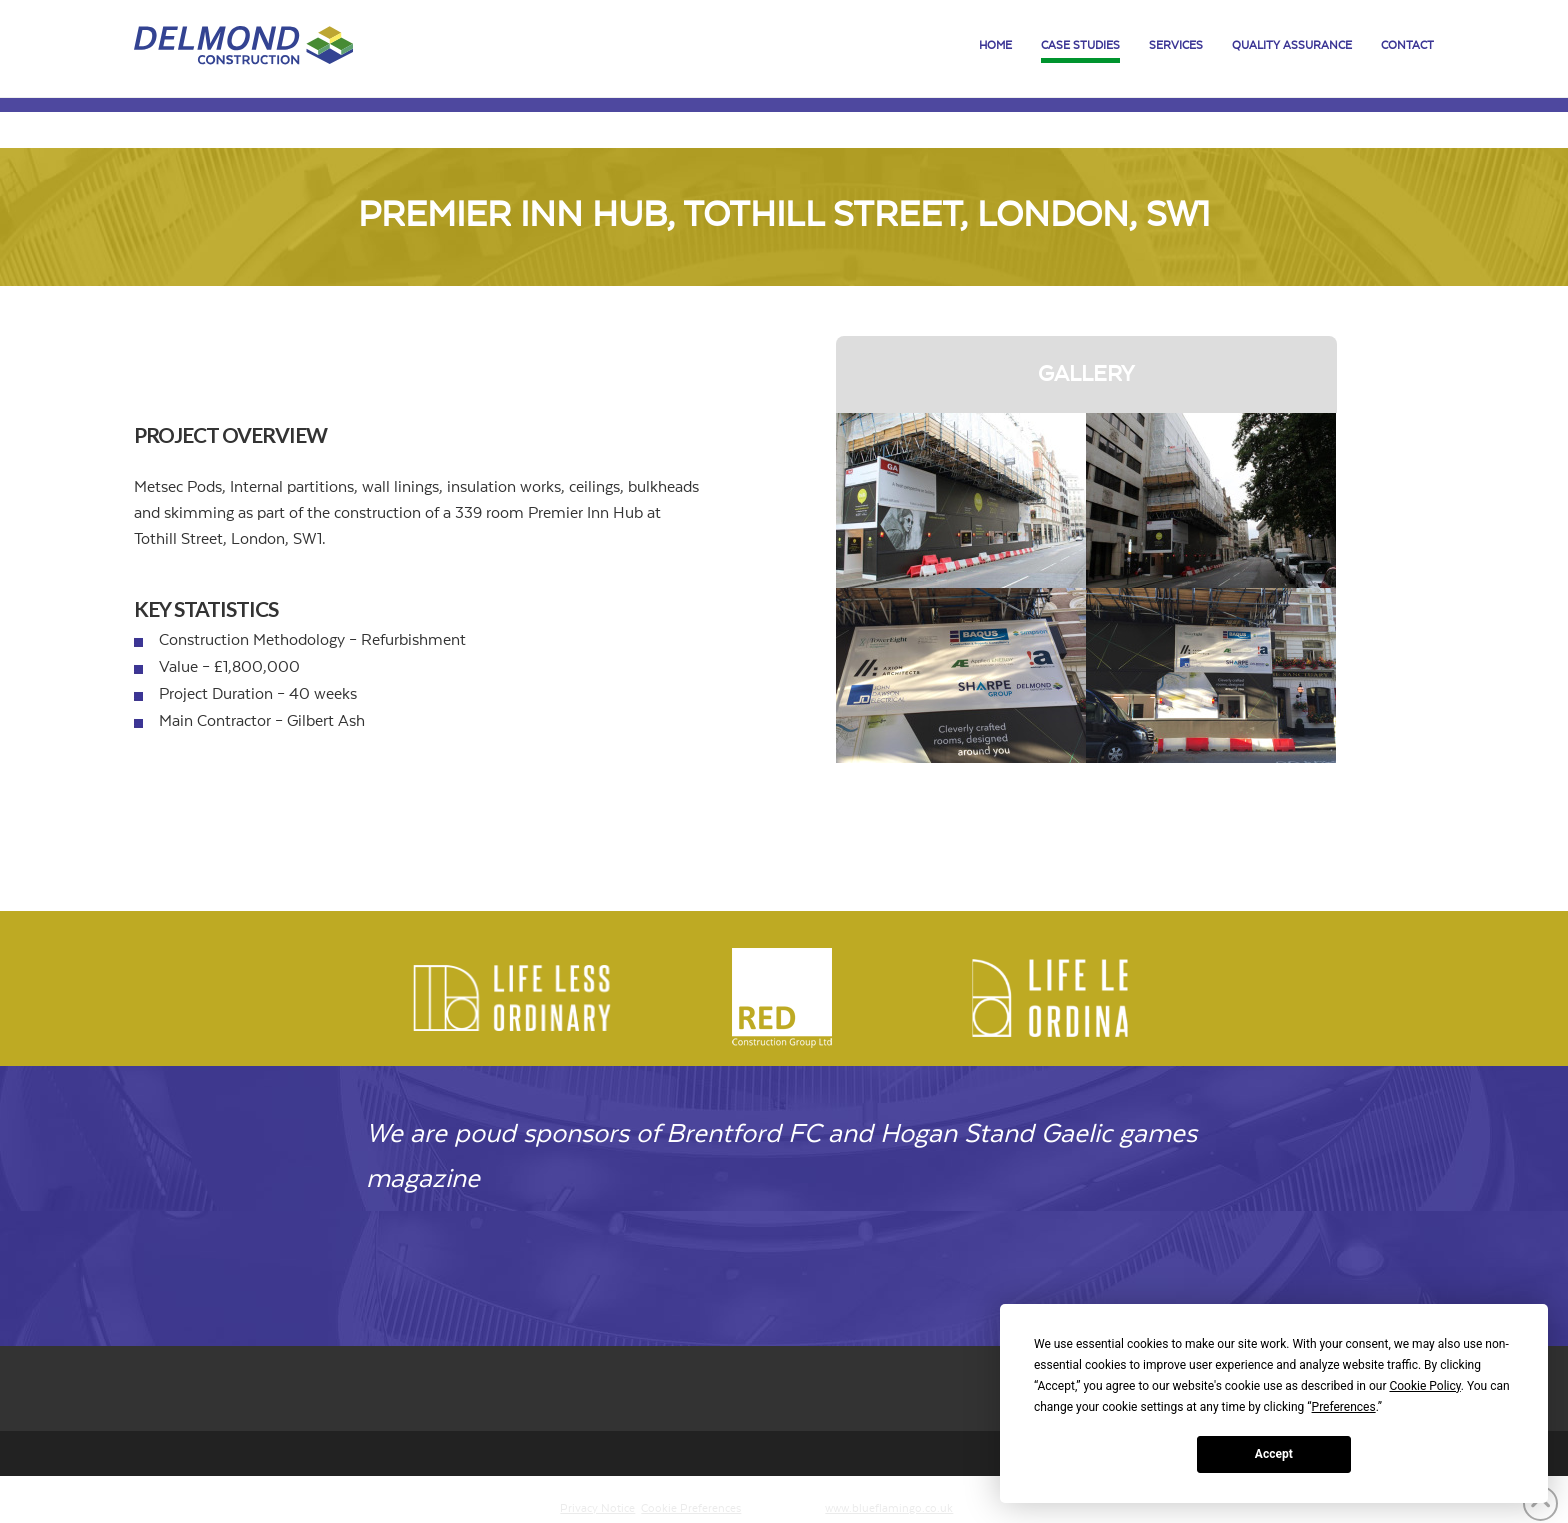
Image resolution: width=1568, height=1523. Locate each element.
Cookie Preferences (691, 1508)
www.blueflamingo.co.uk (889, 1508)
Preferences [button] (1344, 1407)
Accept (1274, 1454)
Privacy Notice (597, 1508)
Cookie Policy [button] (1424, 1386)
